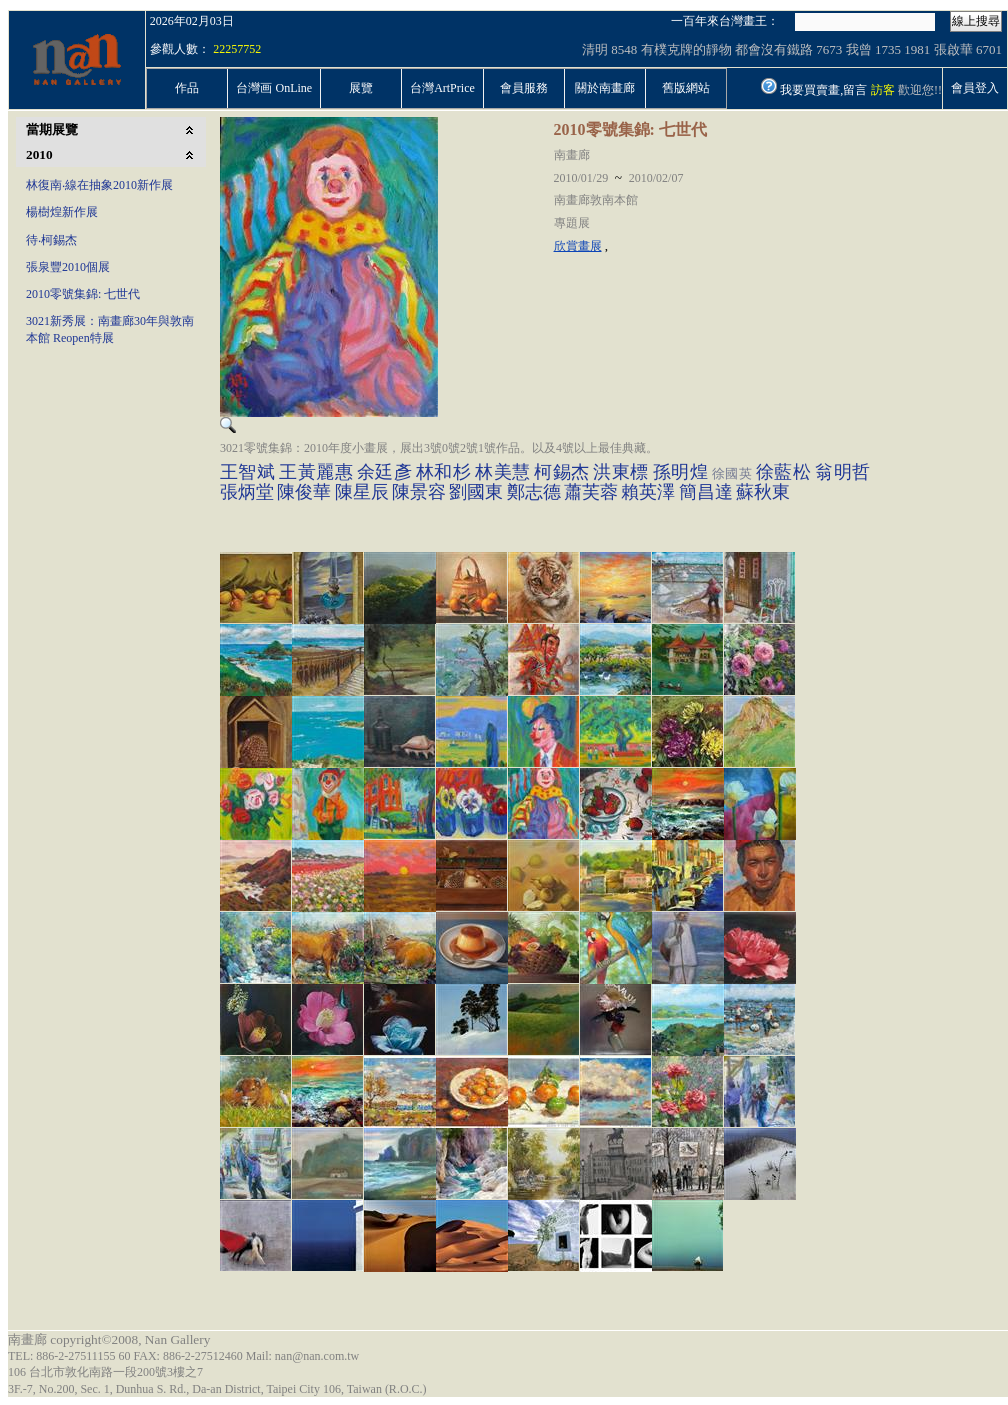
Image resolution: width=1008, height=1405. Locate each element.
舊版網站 (686, 88)
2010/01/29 (581, 178)
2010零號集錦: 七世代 (630, 129)
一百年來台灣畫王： (725, 21)
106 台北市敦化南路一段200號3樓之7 (105, 1372)
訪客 (883, 90)
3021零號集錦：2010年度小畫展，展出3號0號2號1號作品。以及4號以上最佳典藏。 (439, 448)
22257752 (237, 49)
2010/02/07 (656, 178)
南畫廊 (572, 155)
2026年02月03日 (192, 21)
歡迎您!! (920, 90)
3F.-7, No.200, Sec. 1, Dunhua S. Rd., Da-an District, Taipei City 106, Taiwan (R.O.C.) (217, 1389)
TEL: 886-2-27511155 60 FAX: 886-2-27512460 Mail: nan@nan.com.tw (183, 1356)
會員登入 (975, 88)
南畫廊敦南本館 (596, 200)
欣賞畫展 (578, 246)
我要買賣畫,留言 (823, 90)
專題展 (572, 223)
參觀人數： (180, 49)
